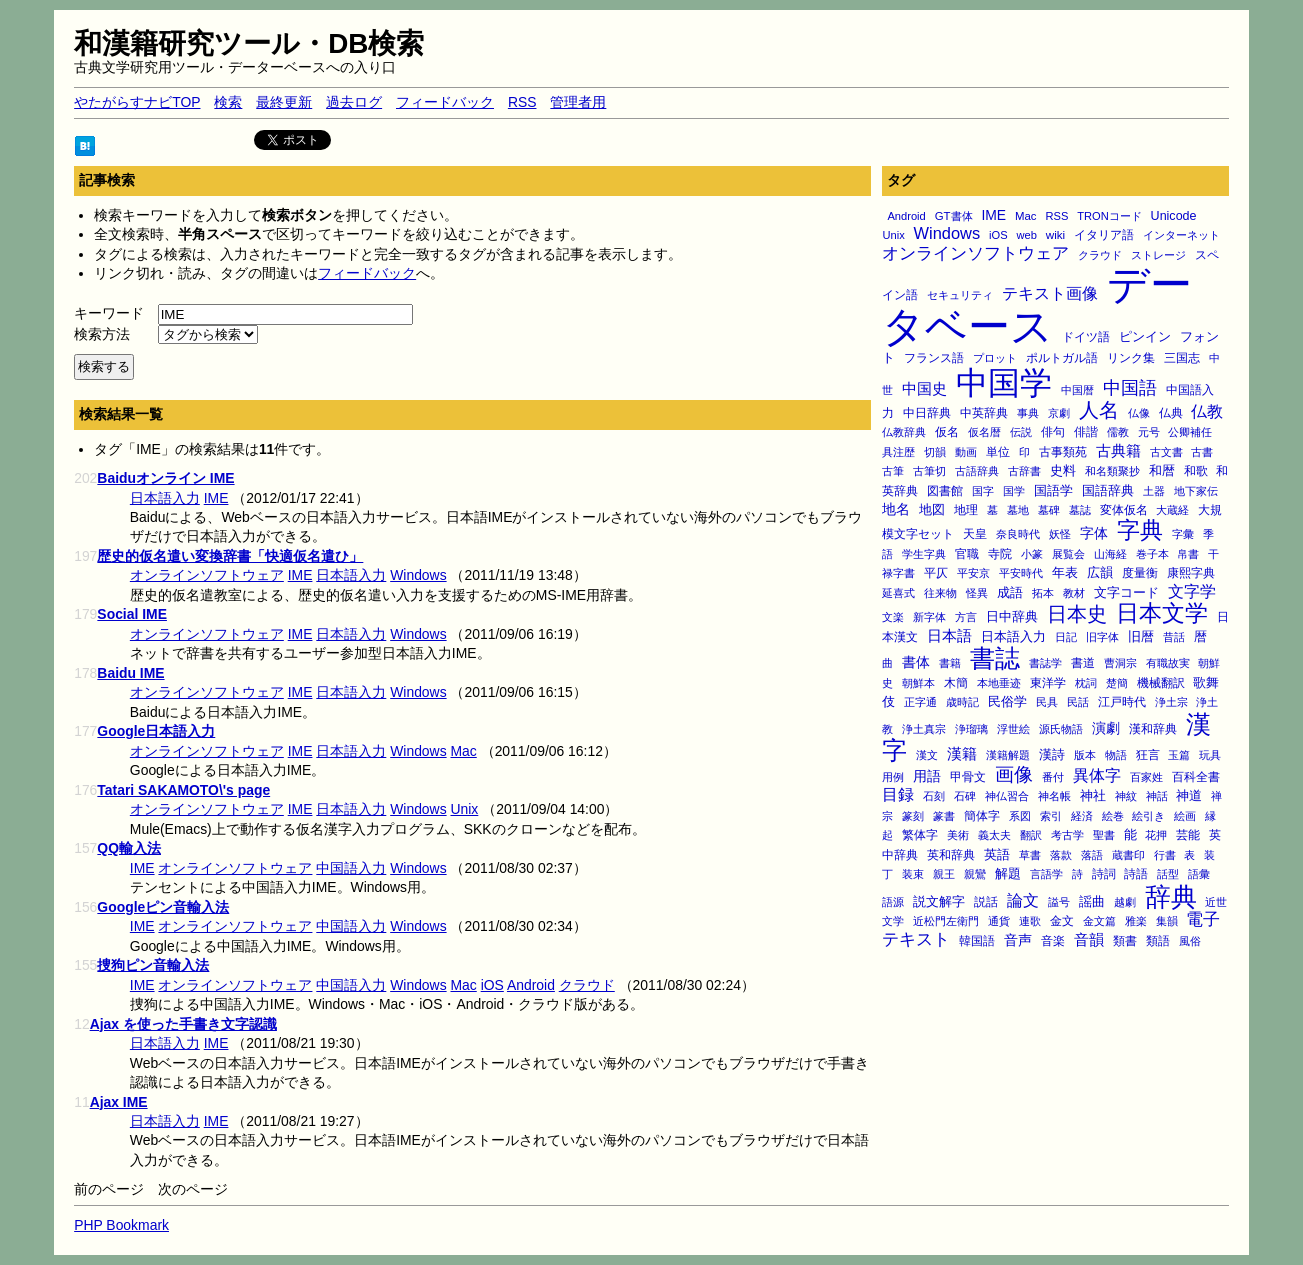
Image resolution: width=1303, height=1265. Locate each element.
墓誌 (1080, 510)
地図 (932, 509)
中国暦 (1077, 390)
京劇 (1059, 413)
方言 (966, 617)
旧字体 (1102, 637)
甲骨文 (968, 777)
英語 (997, 855)
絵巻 (1113, 816)
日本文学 (1162, 613)
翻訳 (1031, 835)
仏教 (1207, 411)
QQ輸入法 (129, 848)
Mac (1026, 216)
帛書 (1188, 554)
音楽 (1053, 940)
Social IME (132, 614)
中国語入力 (351, 868)
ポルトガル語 (1062, 358)
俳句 (1053, 431)
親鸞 (975, 874)
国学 (1014, 491)
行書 (1165, 855)
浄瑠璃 (971, 729)
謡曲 (1092, 901)
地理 (966, 509)
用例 (893, 777)
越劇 (1125, 902)
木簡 (956, 682)
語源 (893, 902)
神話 (1157, 796)
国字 (983, 491)
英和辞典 (951, 855)
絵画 (1185, 816)
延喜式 (898, 593)
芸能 (1188, 834)
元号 (1149, 432)
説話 (986, 902)
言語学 (1046, 874)
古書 (1202, 452)
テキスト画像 (1050, 293)
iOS (998, 235)
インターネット (1181, 235)
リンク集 (1131, 357)
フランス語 (934, 358)
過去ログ (354, 102)
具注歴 (898, 452)
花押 (1156, 835)
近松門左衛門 (946, 921)
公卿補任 (1190, 432)
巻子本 (1152, 554)
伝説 (1021, 432)
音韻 (1089, 939)
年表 (1065, 572)
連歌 (1030, 921)
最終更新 (284, 102)
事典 (1028, 413)
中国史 (924, 388)
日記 (1066, 637)
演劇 (1106, 728)
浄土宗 (1171, 702)
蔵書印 (1128, 855)
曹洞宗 (1120, 663)
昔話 (1174, 637)
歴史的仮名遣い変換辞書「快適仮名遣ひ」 (230, 556)
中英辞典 (984, 413)
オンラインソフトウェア (975, 253)
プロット (995, 358)
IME (993, 215)
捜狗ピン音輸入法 (153, 965)
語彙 (1199, 874)
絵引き (1148, 816)
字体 (1094, 533)
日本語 (949, 636)
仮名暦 (984, 432)
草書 (1030, 855)
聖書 (1104, 835)
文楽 (893, 617)
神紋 (1126, 796)
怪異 (977, 593)
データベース (1037, 305)
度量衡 (1140, 573)
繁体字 (920, 835)
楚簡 (1117, 683)
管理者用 (578, 102)
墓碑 (1049, 510)
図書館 (945, 490)
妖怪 (1060, 534)
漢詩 (1052, 754)
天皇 (975, 533)
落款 (1061, 855)
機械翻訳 (1161, 683)
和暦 (1162, 470)
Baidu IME (130, 673)
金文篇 (1099, 921)
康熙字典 (1191, 573)
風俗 (1190, 941)
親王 (944, 874)
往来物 (940, 593)
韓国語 (977, 941)
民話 (1078, 702)
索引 (1051, 816)
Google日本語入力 (156, 731)
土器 (1154, 491)
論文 (1023, 900)
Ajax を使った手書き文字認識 (183, 1024)
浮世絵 (1013, 729)
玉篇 (1179, 755)
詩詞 (1104, 873)
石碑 (965, 796)
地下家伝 (1196, 491)
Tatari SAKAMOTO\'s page (183, 790)
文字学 (1192, 591)
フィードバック (445, 102)
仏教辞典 (904, 432)
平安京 (973, 573)
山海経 (1110, 554)
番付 (1053, 777)
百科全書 (1196, 776)
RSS (522, 102)
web (1026, 235)
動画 (966, 452)
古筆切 (929, 471)
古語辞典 (977, 471)
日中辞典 (1012, 617)
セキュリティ (960, 295)
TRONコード (1109, 216)
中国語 (1130, 388)
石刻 (934, 796)
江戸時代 (1122, 701)
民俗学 (1007, 701)
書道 (1083, 663)
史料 (1063, 470)
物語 (1116, 755)
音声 (1018, 940)
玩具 (1210, 755)
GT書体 (954, 216)
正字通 (920, 702)
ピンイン (1145, 337)
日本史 (1077, 614)
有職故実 (1168, 663)
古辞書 (1024, 471)
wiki (1055, 234)
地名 (896, 509)
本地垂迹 (999, 683)
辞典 (1171, 897)
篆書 (944, 816)
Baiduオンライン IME (165, 478)
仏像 (1139, 413)
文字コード (1126, 592)
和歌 (1196, 470)
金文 (1062, 921)
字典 (1140, 530)
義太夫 (994, 835)
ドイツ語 (1086, 337)
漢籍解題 (1008, 755)
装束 (913, 874)
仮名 (947, 432)
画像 (1014, 774)
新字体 (929, 617)
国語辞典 (1108, 490)
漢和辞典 (1153, 729)
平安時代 (1021, 573)
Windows (947, 233)
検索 (228, 102)
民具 (1047, 702)
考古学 (1067, 835)
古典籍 (1118, 451)
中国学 (1004, 383)
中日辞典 (927, 413)
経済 (1082, 816)
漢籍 (962, 753)
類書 (1125, 940)
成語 (1010, 593)
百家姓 (1146, 777)
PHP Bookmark (121, 1225)
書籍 (950, 663)
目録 (898, 794)
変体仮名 (1124, 510)
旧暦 (1141, 636)
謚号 (1059, 902)
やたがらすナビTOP (137, 102)
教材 (1074, 593)
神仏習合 (1007, 796)
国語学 (1053, 490)
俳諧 (1086, 431)
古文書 (1166, 452)
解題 (1008, 873)
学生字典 (924, 554)
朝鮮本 (918, 683)
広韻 (1100, 573)
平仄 (936, 572)
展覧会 (1068, 554)
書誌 (995, 658)
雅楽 (1136, 921)
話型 (1168, 874)
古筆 (893, 471)
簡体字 (982, 816)
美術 (958, 835)
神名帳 (1054, 796)
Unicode (1174, 216)
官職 (967, 554)
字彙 (1183, 534)
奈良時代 (1018, 534)
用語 (927, 776)
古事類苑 (1063, 451)
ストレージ (1158, 255)
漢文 (927, 755)
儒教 (1118, 432)
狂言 (1148, 754)
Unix (893, 235)
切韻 (935, 452)
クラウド (1100, 255)
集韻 (1167, 921)
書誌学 (1045, 663)
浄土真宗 (924, 729)
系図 (1020, 816)
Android (906, 216)
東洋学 (1048, 682)
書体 (916, 662)
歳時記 (962, 702)
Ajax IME (119, 1102)
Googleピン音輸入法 (163, 907)
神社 (1093, 795)
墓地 (1018, 510)
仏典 (1171, 412)
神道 (1189, 795)
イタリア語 (1104, 235)
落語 (1092, 855)
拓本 (1043, 593)
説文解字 (939, 901)
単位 (998, 451)
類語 (1158, 940)
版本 (1085, 755)
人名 (1099, 410)
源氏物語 (1061, 729)
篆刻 (913, 816)
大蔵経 (1172, 510)
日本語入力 (1013, 636)
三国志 (1182, 358)
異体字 (1097, 775)
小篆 (1032, 554)
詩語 (1136, 873)
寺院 (1000, 554)
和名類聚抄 (1112, 471)
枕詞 (1086, 683)
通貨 (999, 921)
